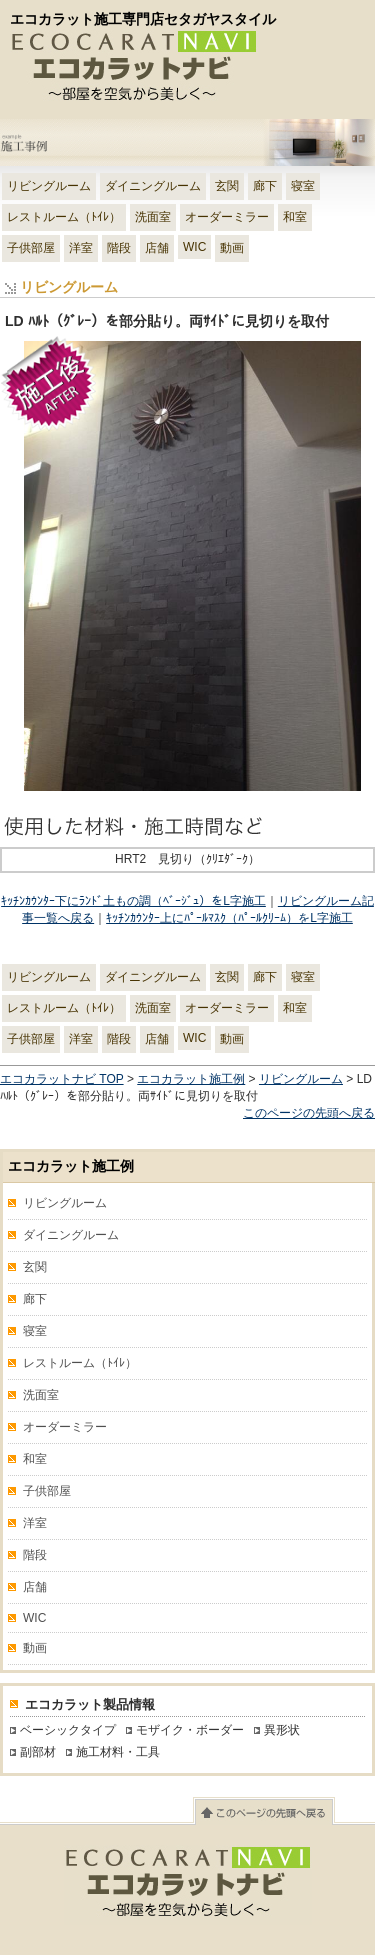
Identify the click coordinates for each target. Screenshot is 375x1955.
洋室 (81, 248)
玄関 (227, 186)
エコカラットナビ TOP (62, 1079)
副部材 (38, 1752)
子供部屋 (31, 248)
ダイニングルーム (153, 186)
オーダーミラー (227, 217)
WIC (194, 247)
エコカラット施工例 (191, 1079)
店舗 (157, 248)
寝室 (303, 186)
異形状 (282, 1730)
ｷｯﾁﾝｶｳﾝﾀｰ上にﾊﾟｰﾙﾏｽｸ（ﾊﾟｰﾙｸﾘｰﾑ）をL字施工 (229, 918)
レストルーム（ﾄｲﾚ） (64, 217)
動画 (232, 248)
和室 (295, 217)
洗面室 (153, 217)
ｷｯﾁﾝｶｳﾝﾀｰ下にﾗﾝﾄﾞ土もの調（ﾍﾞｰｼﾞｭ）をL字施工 (133, 901)
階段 (119, 248)
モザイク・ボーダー (190, 1730)
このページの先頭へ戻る (309, 1113)
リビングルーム (49, 186)
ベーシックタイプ (68, 1730)
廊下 (265, 186)
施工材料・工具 (118, 1752)
